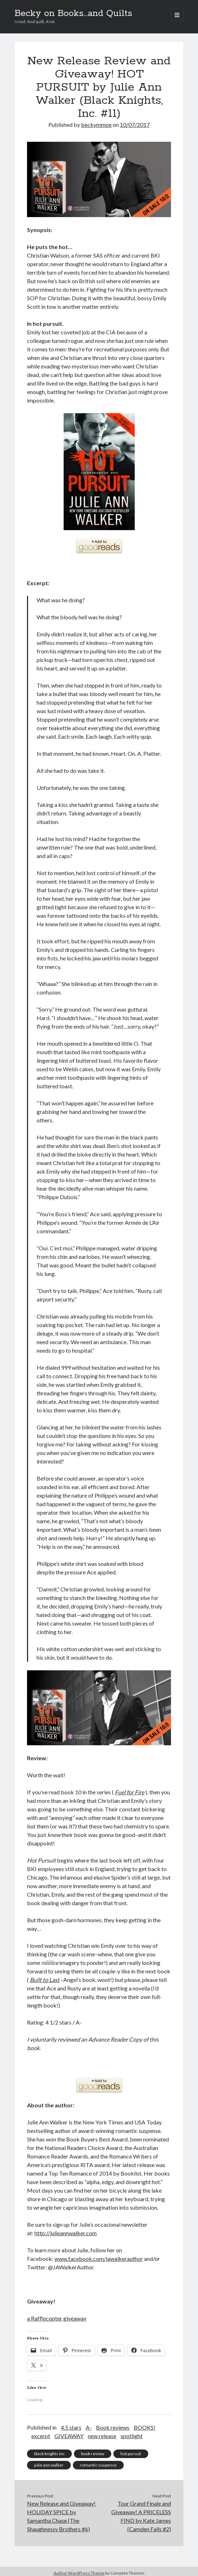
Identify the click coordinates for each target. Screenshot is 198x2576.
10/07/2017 (135, 124)
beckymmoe (96, 124)
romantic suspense (98, 2465)
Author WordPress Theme (79, 2573)
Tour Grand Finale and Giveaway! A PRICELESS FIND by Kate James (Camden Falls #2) (141, 2516)
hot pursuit (131, 2453)
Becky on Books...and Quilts (73, 13)
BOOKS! (144, 2427)
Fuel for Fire (129, 1792)
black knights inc (49, 2453)
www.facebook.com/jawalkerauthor (98, 2258)
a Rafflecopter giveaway (56, 2318)
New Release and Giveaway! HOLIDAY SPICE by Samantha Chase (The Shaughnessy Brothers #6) (61, 2516)
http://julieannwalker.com (65, 2233)
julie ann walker (49, 2465)
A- (89, 2427)
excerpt (40, 2435)
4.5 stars (71, 2427)
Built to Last (44, 1979)
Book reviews (112, 2427)
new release (102, 2435)
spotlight (132, 2435)
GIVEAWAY (69, 2435)
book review (92, 2453)
